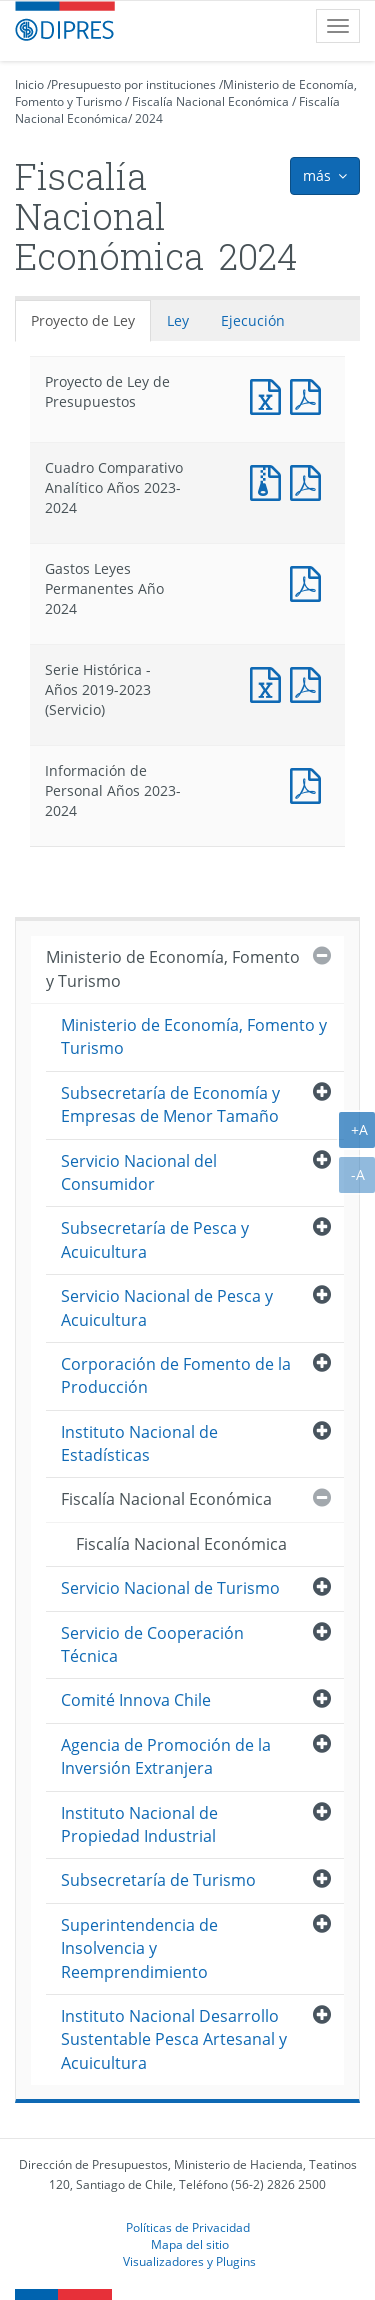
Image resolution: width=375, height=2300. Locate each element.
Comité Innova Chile (136, 1700)
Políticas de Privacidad (188, 2227)
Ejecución (253, 320)
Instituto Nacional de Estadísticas (139, 1443)
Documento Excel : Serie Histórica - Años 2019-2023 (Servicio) (270, 682)
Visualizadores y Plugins (189, 2261)
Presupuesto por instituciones (133, 84)
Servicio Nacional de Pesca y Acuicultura (167, 1307)
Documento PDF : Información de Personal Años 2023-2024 (310, 783)
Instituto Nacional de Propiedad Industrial (139, 1824)
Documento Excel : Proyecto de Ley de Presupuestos (270, 394)
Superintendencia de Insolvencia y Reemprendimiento (139, 1948)
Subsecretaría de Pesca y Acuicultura (155, 1239)
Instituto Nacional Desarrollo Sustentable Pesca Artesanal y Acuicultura (174, 2039)
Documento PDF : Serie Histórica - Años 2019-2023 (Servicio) (310, 682)
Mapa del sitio (190, 2244)
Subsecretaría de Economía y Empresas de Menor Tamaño (170, 1104)
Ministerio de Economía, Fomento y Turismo (173, 968)
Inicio (29, 84)
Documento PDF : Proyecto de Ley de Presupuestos (310, 394)
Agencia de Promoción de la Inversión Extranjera (166, 1756)
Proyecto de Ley (83, 320)
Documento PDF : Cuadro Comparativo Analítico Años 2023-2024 (310, 480)
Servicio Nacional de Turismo (170, 1588)
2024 (149, 118)
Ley (178, 320)
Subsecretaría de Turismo (158, 1880)
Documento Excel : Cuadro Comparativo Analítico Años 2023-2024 (270, 480)
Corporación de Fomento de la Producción (176, 1375)
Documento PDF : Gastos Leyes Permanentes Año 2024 (310, 581)
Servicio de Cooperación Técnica (152, 1644)
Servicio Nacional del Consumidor (139, 1172)
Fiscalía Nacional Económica (210, 101)
